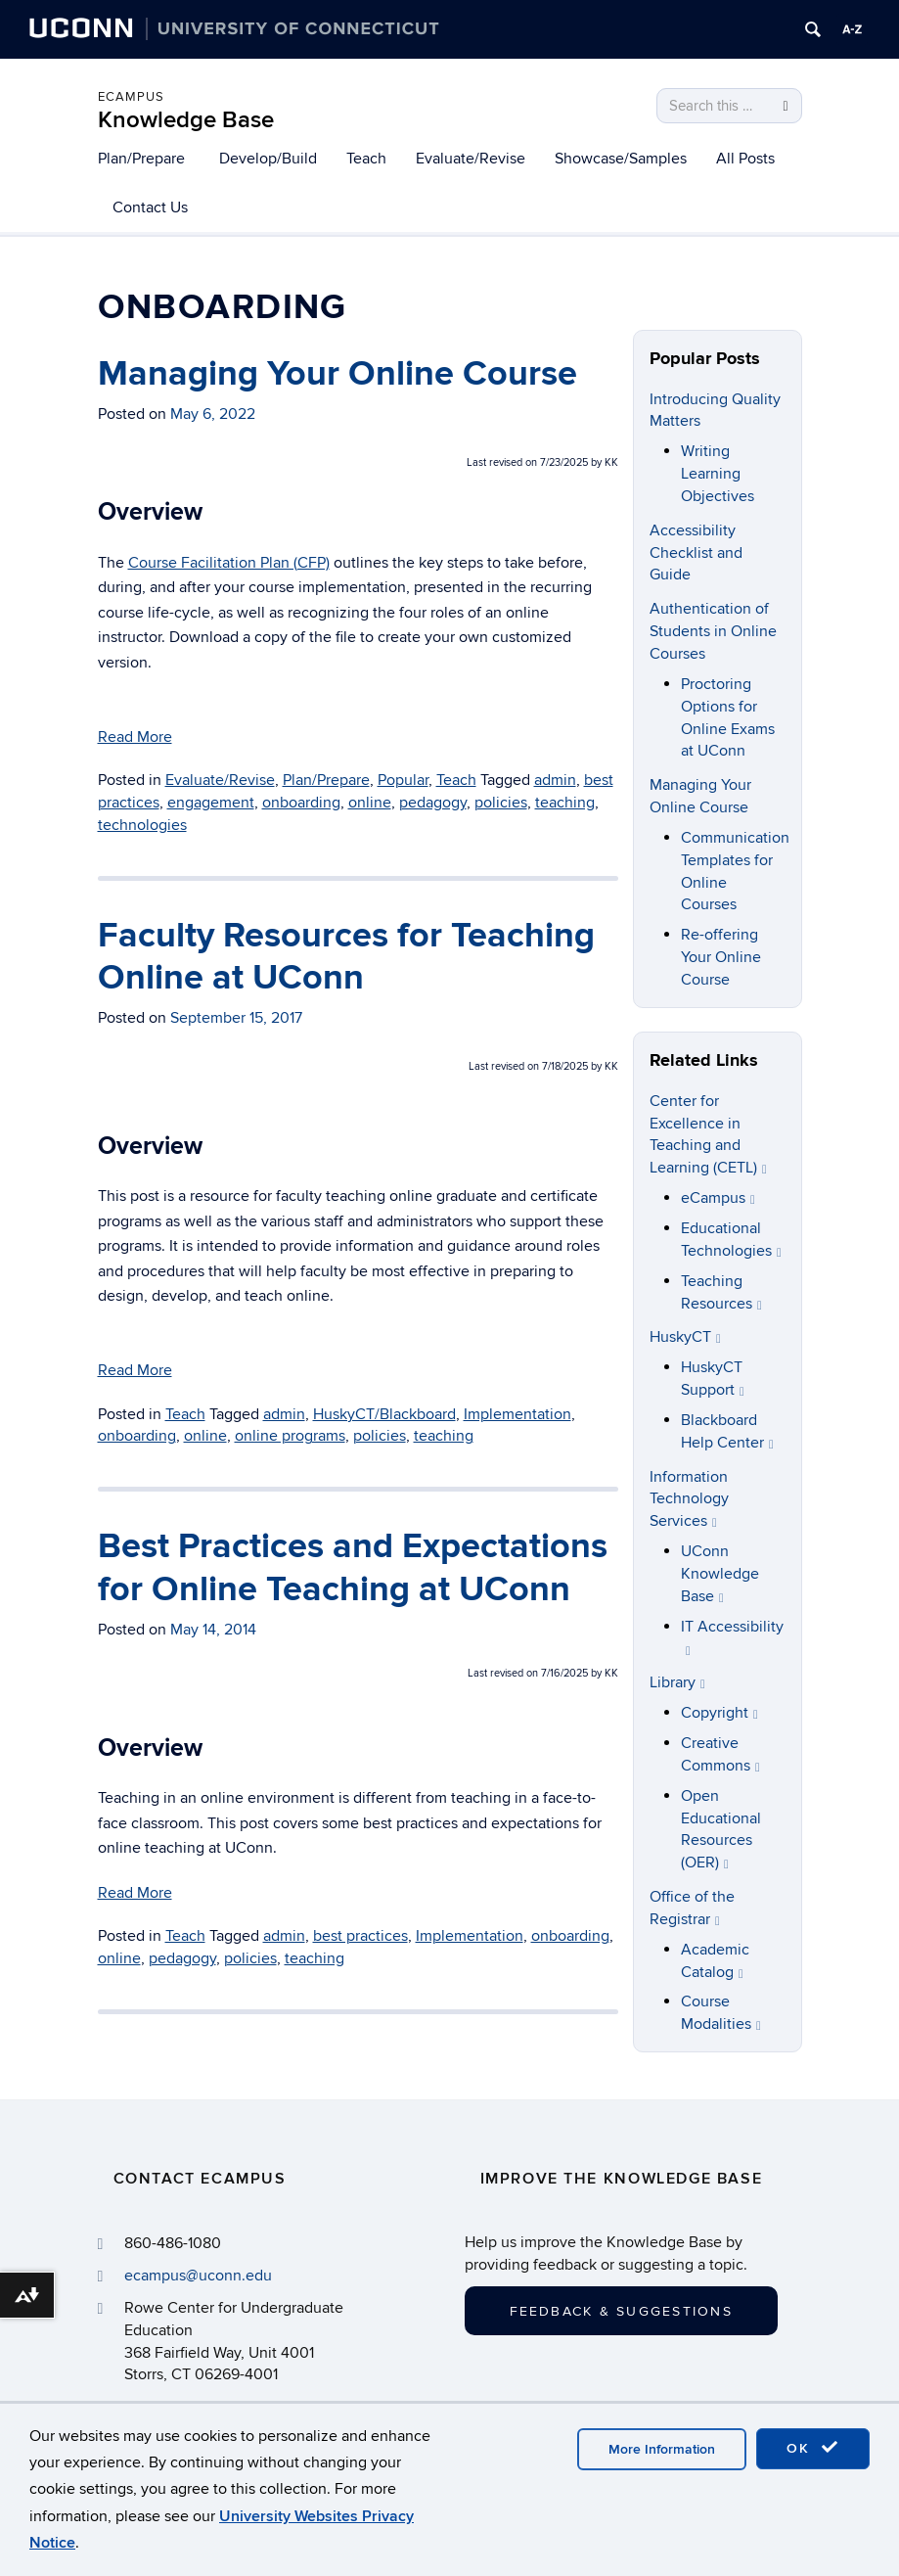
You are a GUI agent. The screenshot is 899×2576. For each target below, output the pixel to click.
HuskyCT (685, 1337)
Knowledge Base (186, 120)
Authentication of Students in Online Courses (713, 631)
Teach (366, 158)
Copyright (719, 1713)
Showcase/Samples (621, 158)
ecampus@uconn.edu (198, 2275)
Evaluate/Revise (470, 158)
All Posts (745, 158)
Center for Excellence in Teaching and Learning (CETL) (708, 1134)
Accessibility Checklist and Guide (696, 553)
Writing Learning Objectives (717, 473)
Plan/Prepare (141, 158)
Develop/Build (268, 158)
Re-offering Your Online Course (721, 957)
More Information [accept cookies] (661, 2449)
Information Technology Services (689, 1499)
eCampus (131, 97)
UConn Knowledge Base (720, 1573)
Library (677, 1682)
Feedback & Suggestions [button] (621, 2311)
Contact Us (150, 207)
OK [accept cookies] (813, 2448)
